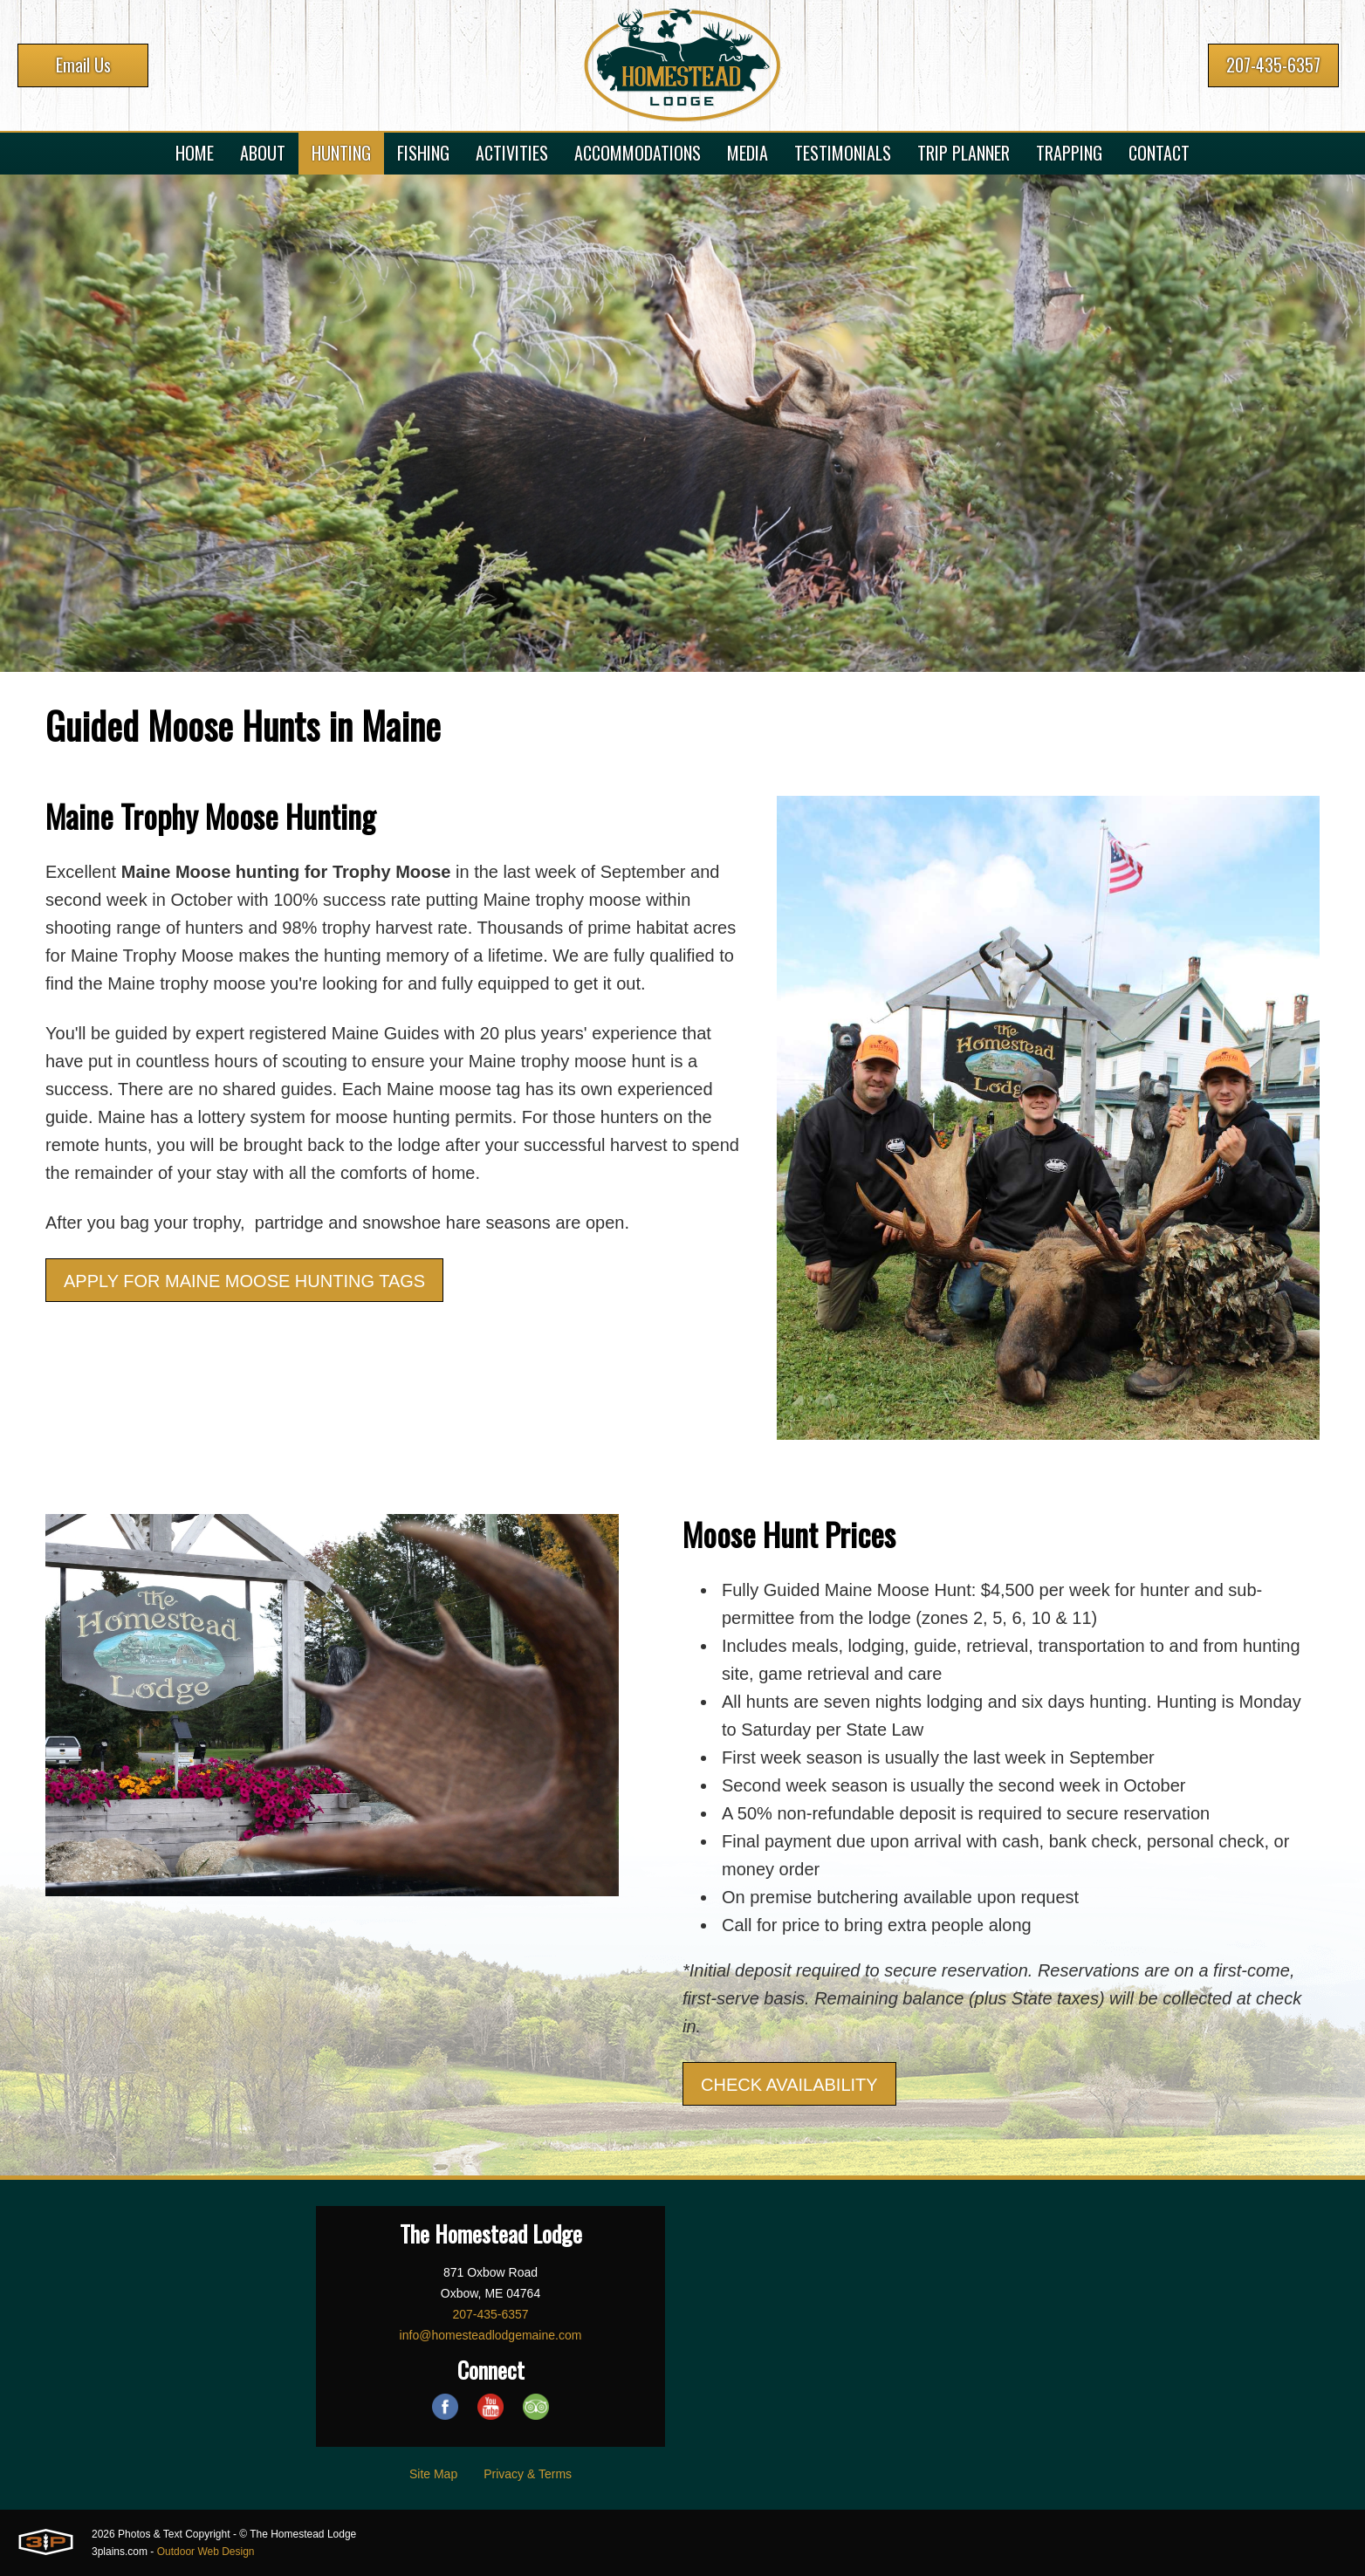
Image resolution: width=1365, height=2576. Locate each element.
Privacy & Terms (528, 2474)
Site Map (433, 2474)
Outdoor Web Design (206, 2551)
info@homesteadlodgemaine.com (491, 2335)
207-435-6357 (1273, 64)
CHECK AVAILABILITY (789, 2084)
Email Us (83, 64)
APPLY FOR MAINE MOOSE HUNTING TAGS (244, 1281)
